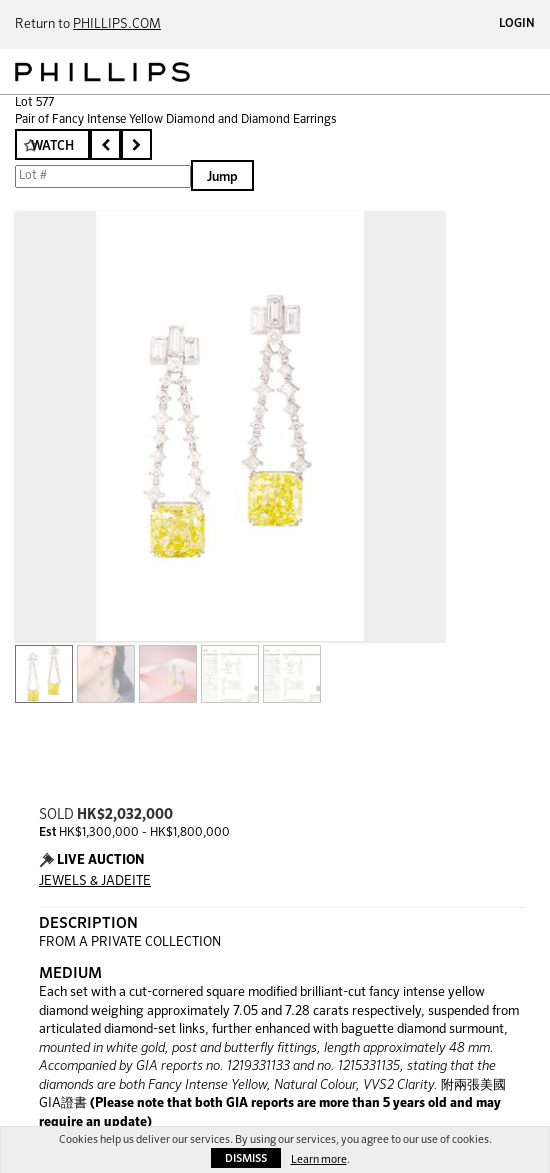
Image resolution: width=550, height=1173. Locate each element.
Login (517, 24)
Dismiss (246, 1158)
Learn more (319, 1159)
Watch (52, 146)
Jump (222, 177)
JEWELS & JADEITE (95, 881)
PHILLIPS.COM (117, 24)
